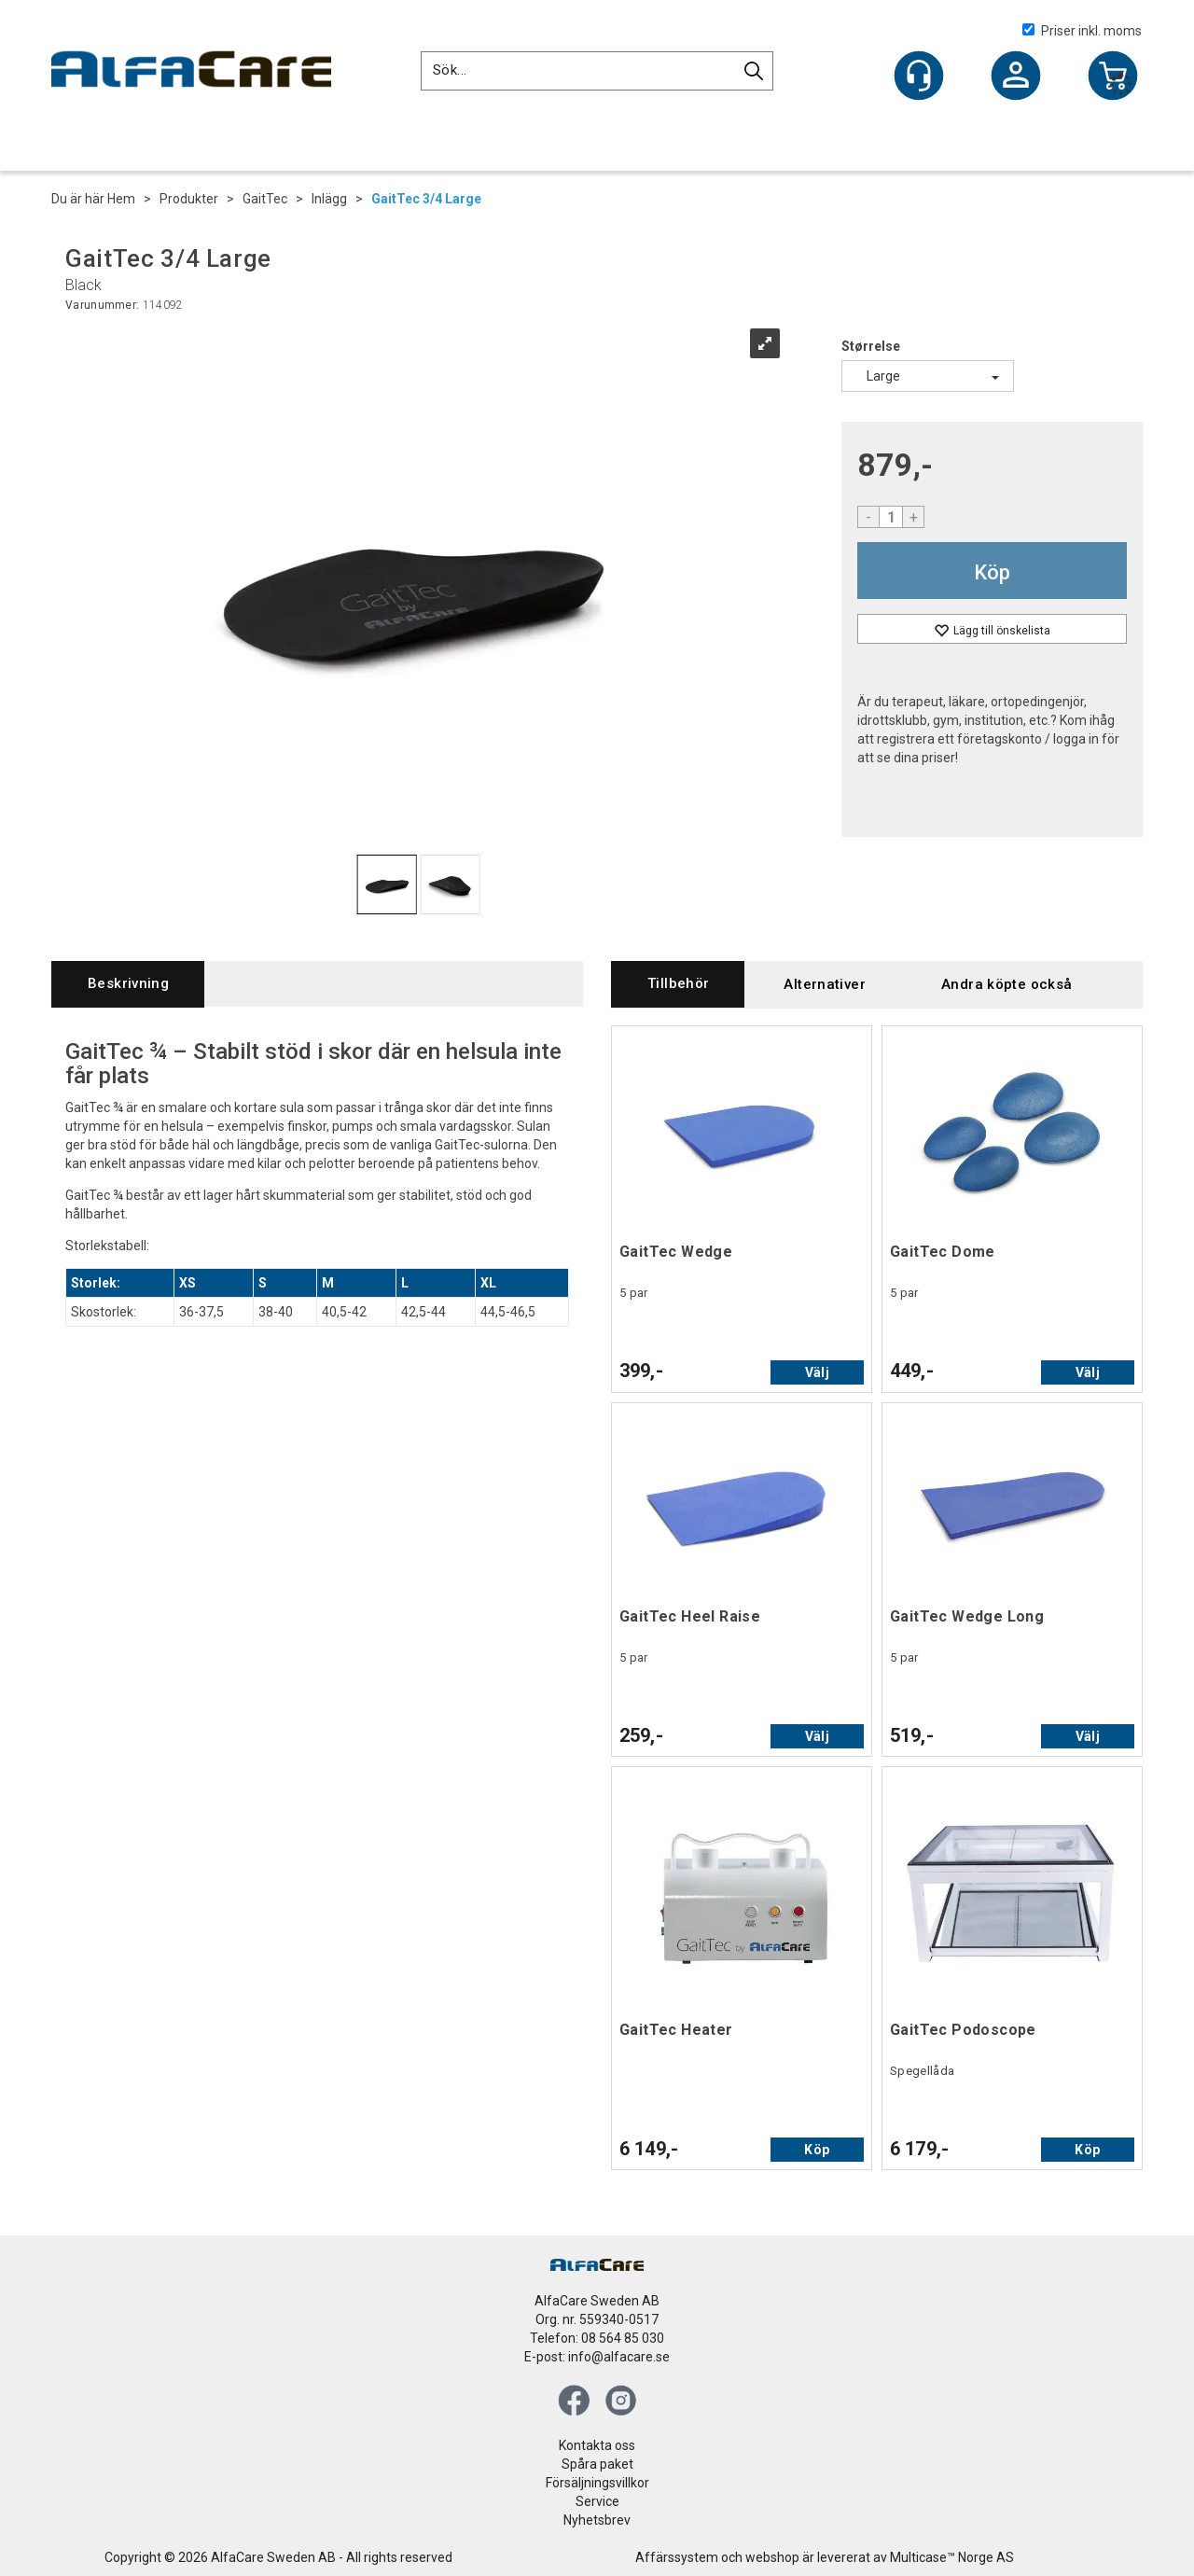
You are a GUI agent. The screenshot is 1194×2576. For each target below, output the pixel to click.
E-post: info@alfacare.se (597, 2356)
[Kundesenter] (919, 75)
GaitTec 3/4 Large (426, 198)
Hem (121, 198)
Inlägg (329, 198)
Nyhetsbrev (597, 2520)
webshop (772, 2557)
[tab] (127, 984)
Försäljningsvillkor (597, 2482)
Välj (817, 1372)
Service (597, 2501)
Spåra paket (597, 2464)
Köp (992, 572)
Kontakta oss (597, 2445)
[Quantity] (891, 517)
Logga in (1016, 77)
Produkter (189, 198)
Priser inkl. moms (1082, 30)
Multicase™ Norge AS (952, 2557)
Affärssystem (676, 2557)
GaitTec (265, 198)
